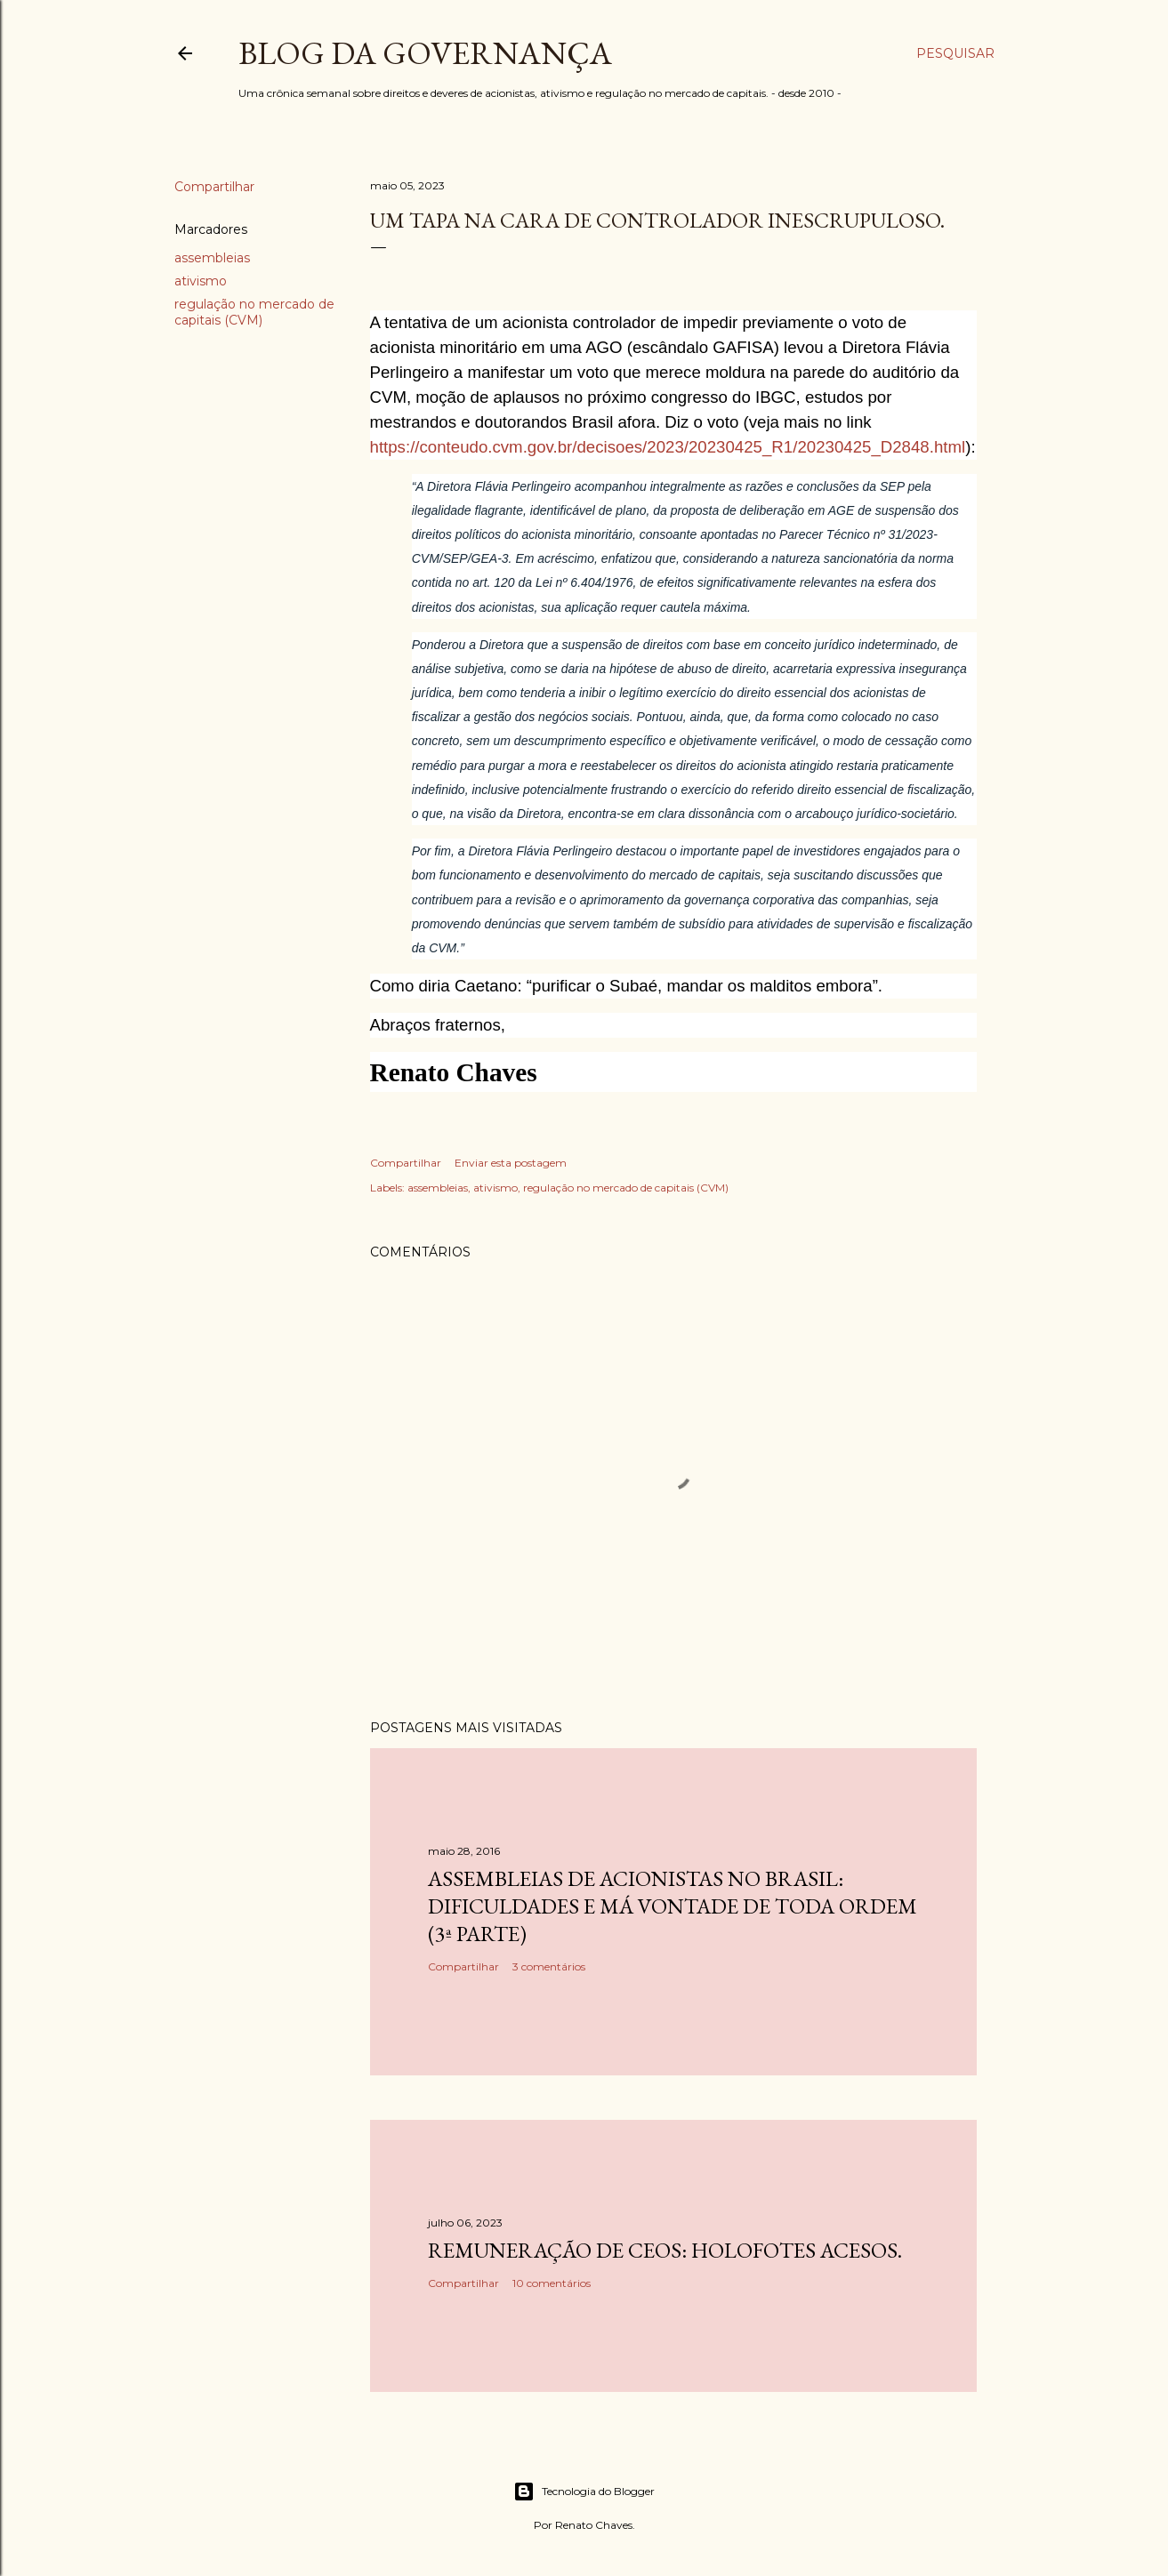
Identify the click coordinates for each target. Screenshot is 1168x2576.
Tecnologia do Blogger (584, 2491)
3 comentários (548, 1966)
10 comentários (551, 2283)
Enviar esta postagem (511, 1162)
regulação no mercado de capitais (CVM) (254, 312)
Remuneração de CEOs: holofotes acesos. (665, 2250)
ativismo (200, 281)
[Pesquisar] (955, 53)
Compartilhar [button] (214, 187)
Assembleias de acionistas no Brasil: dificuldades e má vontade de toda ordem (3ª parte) (672, 1906)
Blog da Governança (425, 53)
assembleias (212, 258)
